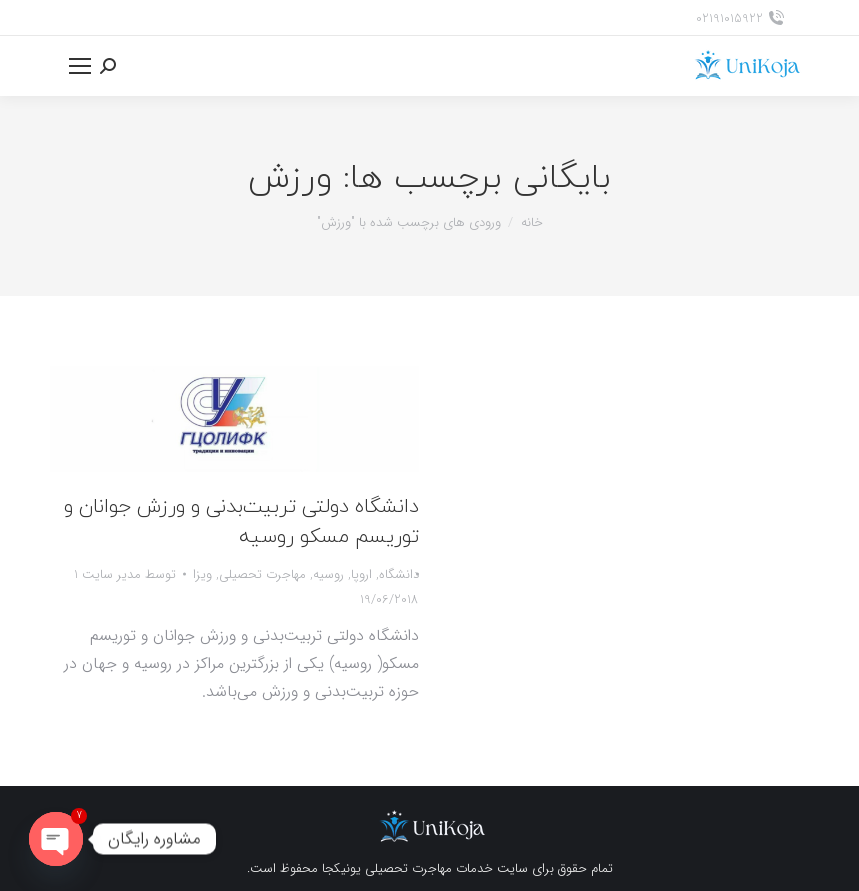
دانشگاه (399, 574)
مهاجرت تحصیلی (262, 574)
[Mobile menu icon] (80, 66)
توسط (125, 574)
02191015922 (740, 18)
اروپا (361, 574)
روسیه (328, 574)
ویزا (202, 574)
